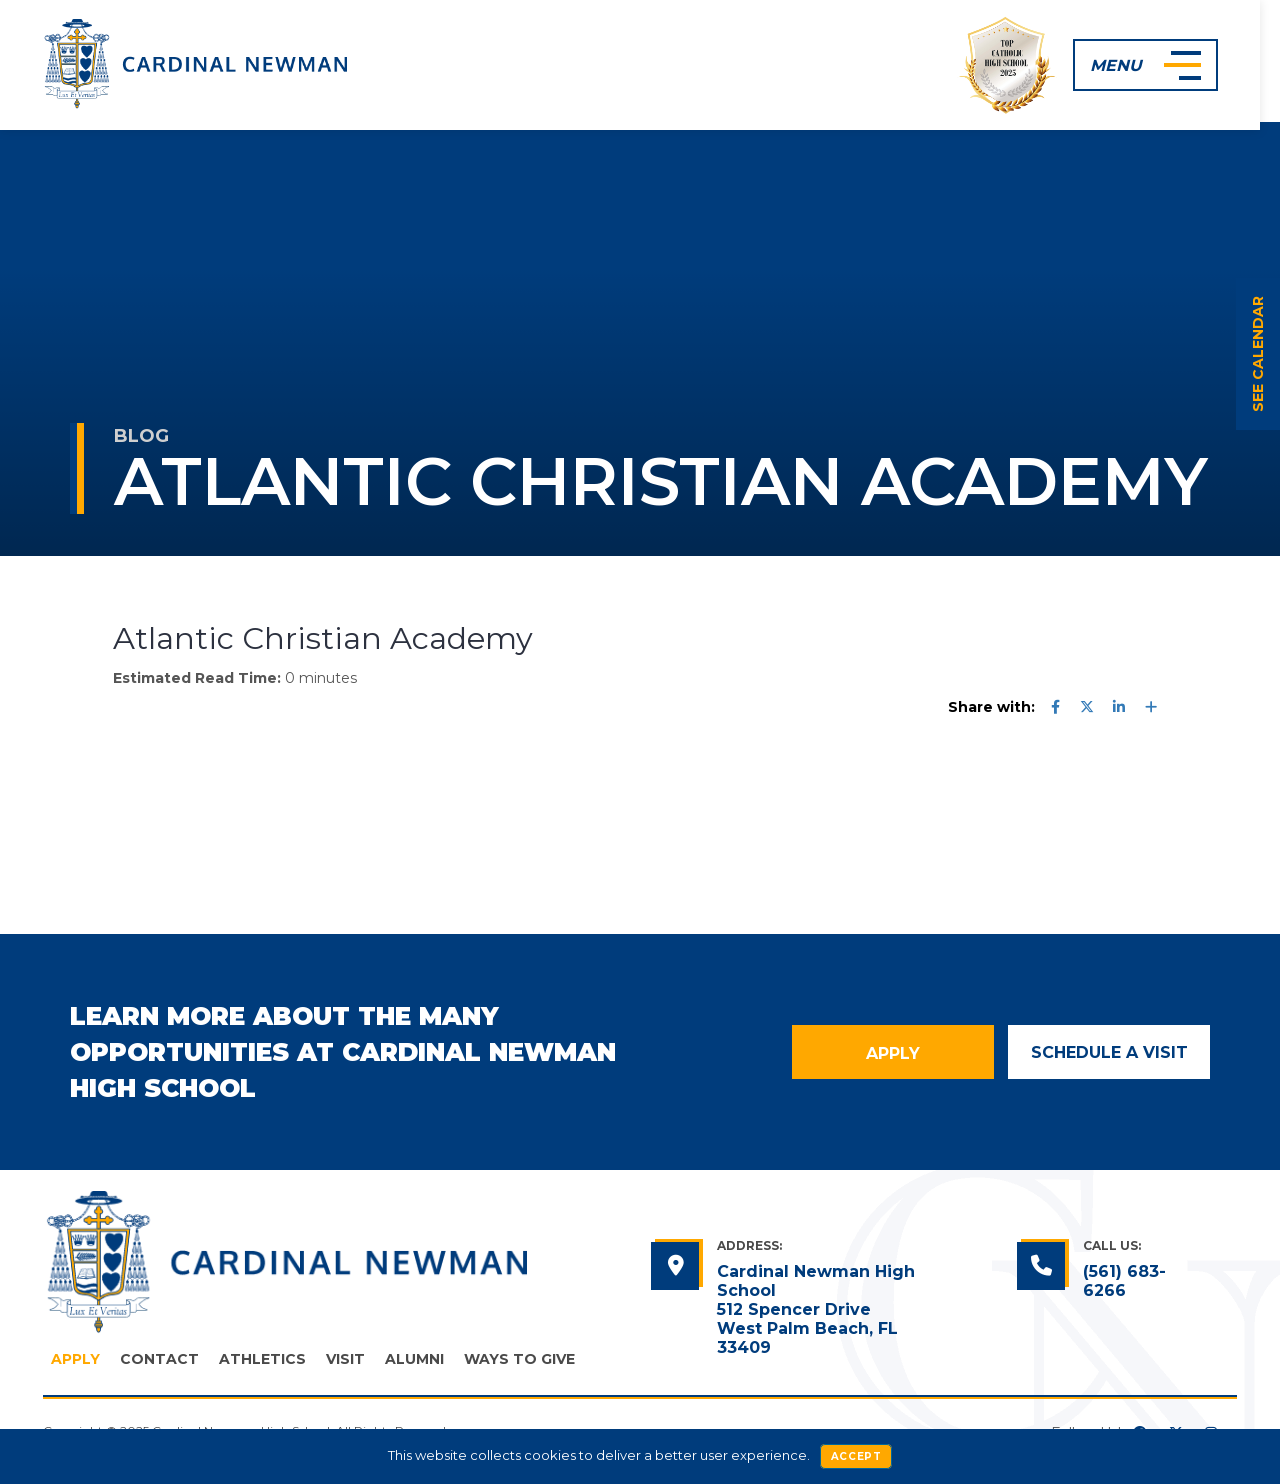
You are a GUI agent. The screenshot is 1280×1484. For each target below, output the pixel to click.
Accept (856, 1456)
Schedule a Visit (1109, 1052)
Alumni (414, 1359)
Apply (893, 1053)
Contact (159, 1359)
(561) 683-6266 (1124, 1281)
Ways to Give (519, 1359)
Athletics (262, 1359)
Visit (345, 1359)
